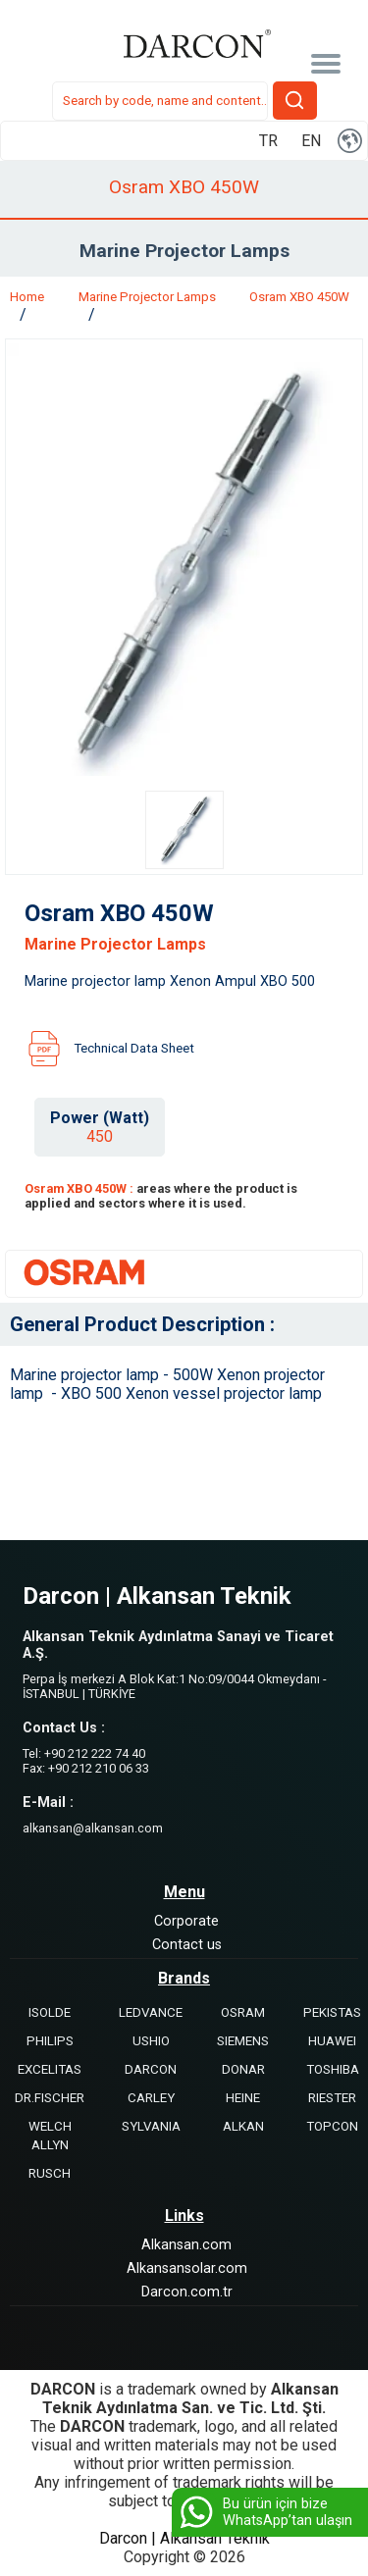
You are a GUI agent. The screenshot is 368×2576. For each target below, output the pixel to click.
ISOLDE (49, 2012)
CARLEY (151, 2097)
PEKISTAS (332, 2012)
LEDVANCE (151, 2012)
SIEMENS (243, 2041)
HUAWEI (332, 2041)
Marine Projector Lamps (147, 296)
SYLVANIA (151, 2126)
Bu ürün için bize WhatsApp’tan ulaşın (264, 2512)
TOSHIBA (332, 2069)
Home (27, 296)
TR (268, 140)
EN (311, 140)
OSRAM (243, 2012)
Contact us (187, 1944)
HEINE (243, 2097)
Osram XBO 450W (299, 296)
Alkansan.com (186, 2245)
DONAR (243, 2069)
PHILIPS (50, 2041)
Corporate (186, 1921)
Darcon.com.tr (187, 2292)
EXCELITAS (49, 2069)
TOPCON (332, 2126)
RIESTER (332, 2097)
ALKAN (243, 2126)
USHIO (151, 2041)
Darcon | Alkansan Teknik (184, 2538)
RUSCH (49, 2173)
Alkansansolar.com (187, 2268)
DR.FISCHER (49, 2097)
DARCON (151, 2069)
